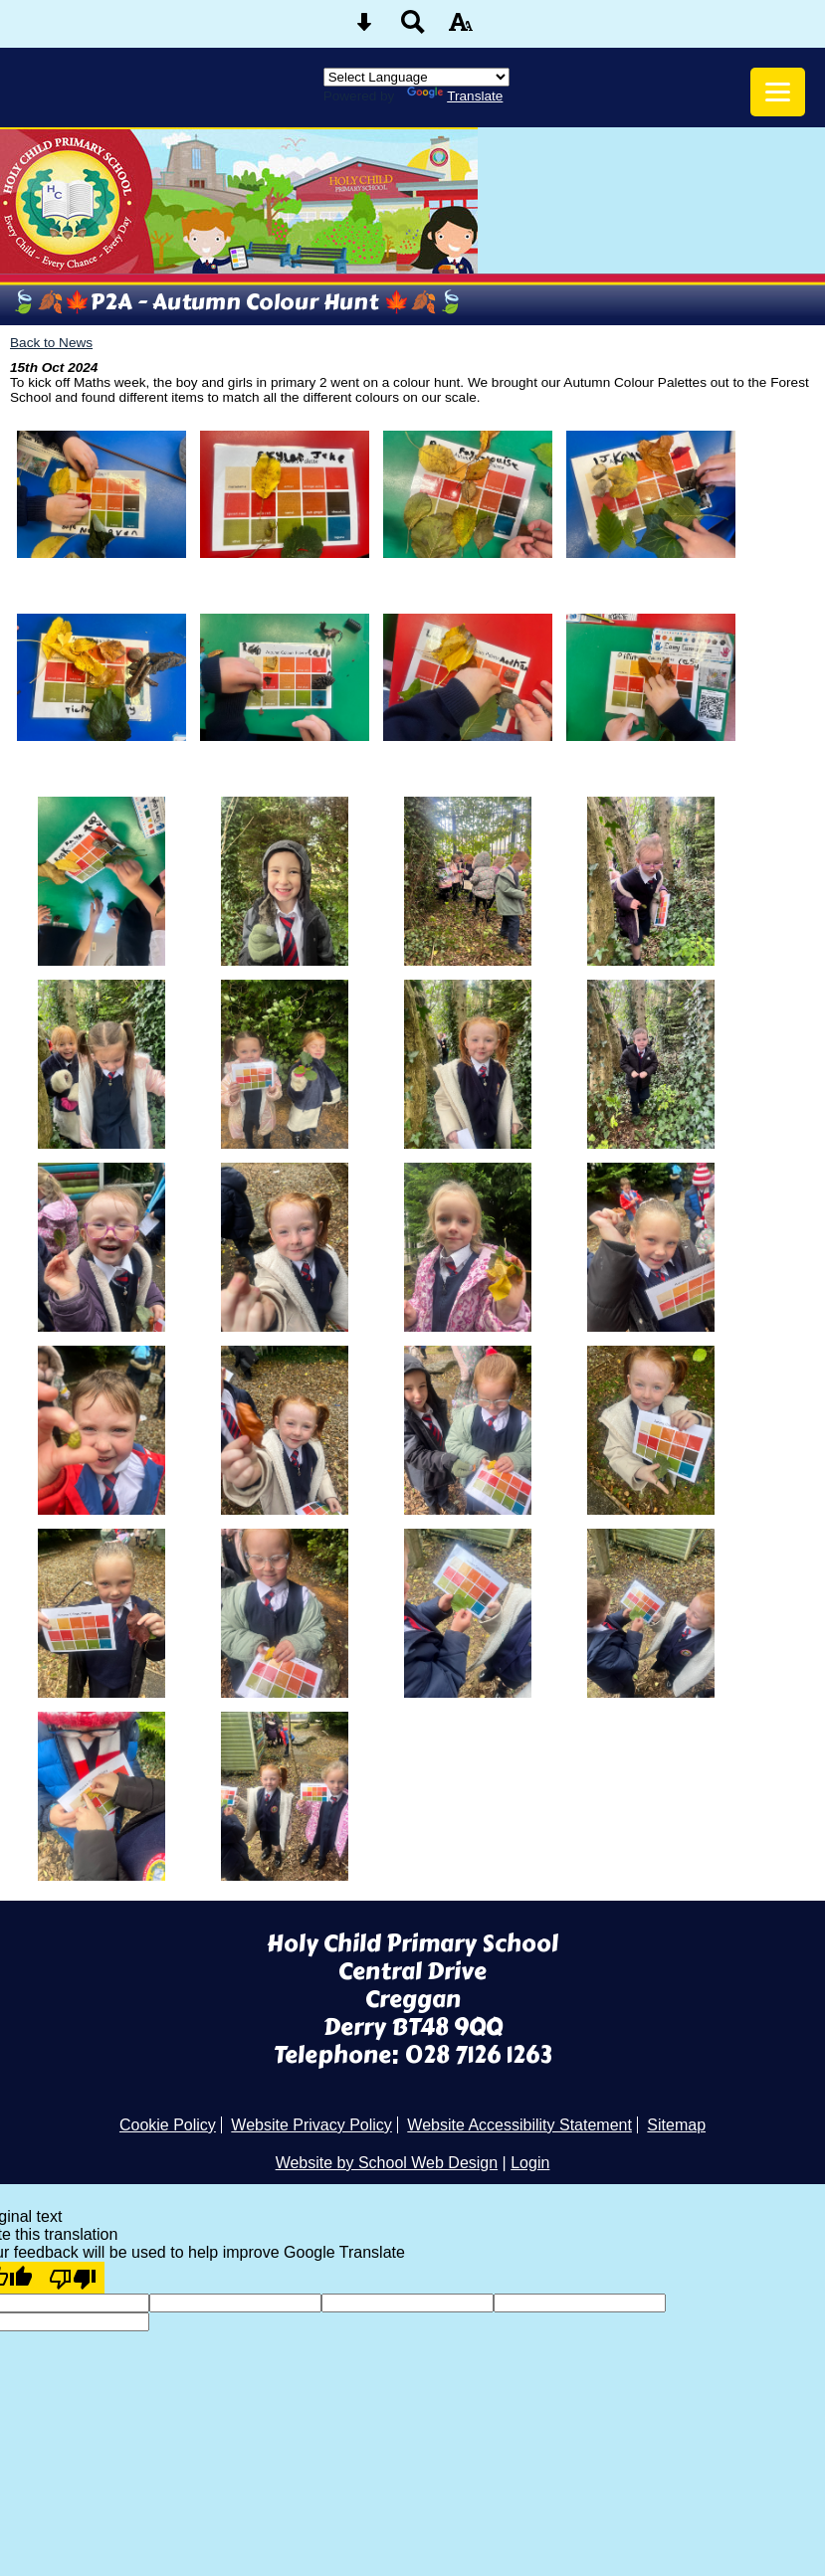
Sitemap (676, 2124)
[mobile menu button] (777, 92)
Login (530, 2162)
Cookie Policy (167, 2124)
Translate (455, 96)
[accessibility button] (461, 28)
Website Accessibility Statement (519, 2124)
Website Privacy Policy (311, 2124)
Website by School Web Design (387, 2162)
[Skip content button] (364, 28)
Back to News (51, 342)
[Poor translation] (72, 2278)
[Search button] (413, 28)
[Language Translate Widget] (416, 77)
